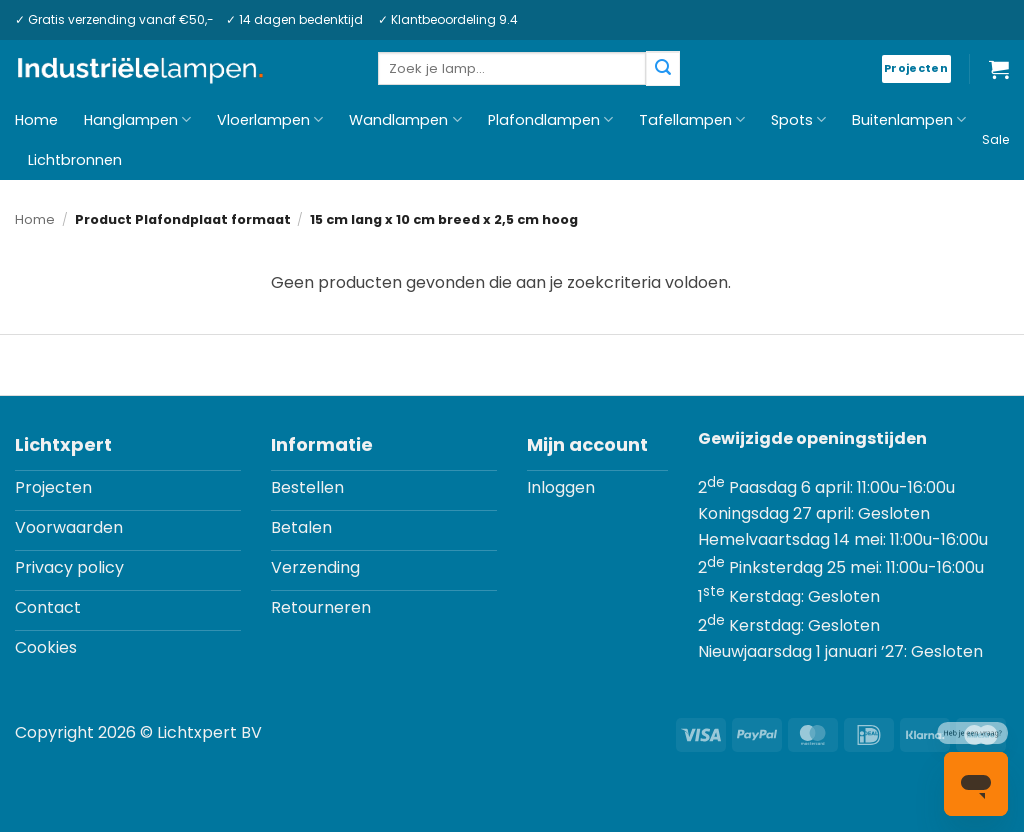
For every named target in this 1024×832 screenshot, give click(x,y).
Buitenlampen (909, 120)
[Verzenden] (663, 68)
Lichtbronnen (75, 160)
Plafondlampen (550, 120)
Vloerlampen (270, 120)
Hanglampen (137, 120)
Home (36, 120)
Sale (995, 139)
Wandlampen (405, 120)
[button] (999, 69)
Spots (798, 120)
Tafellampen (692, 120)
